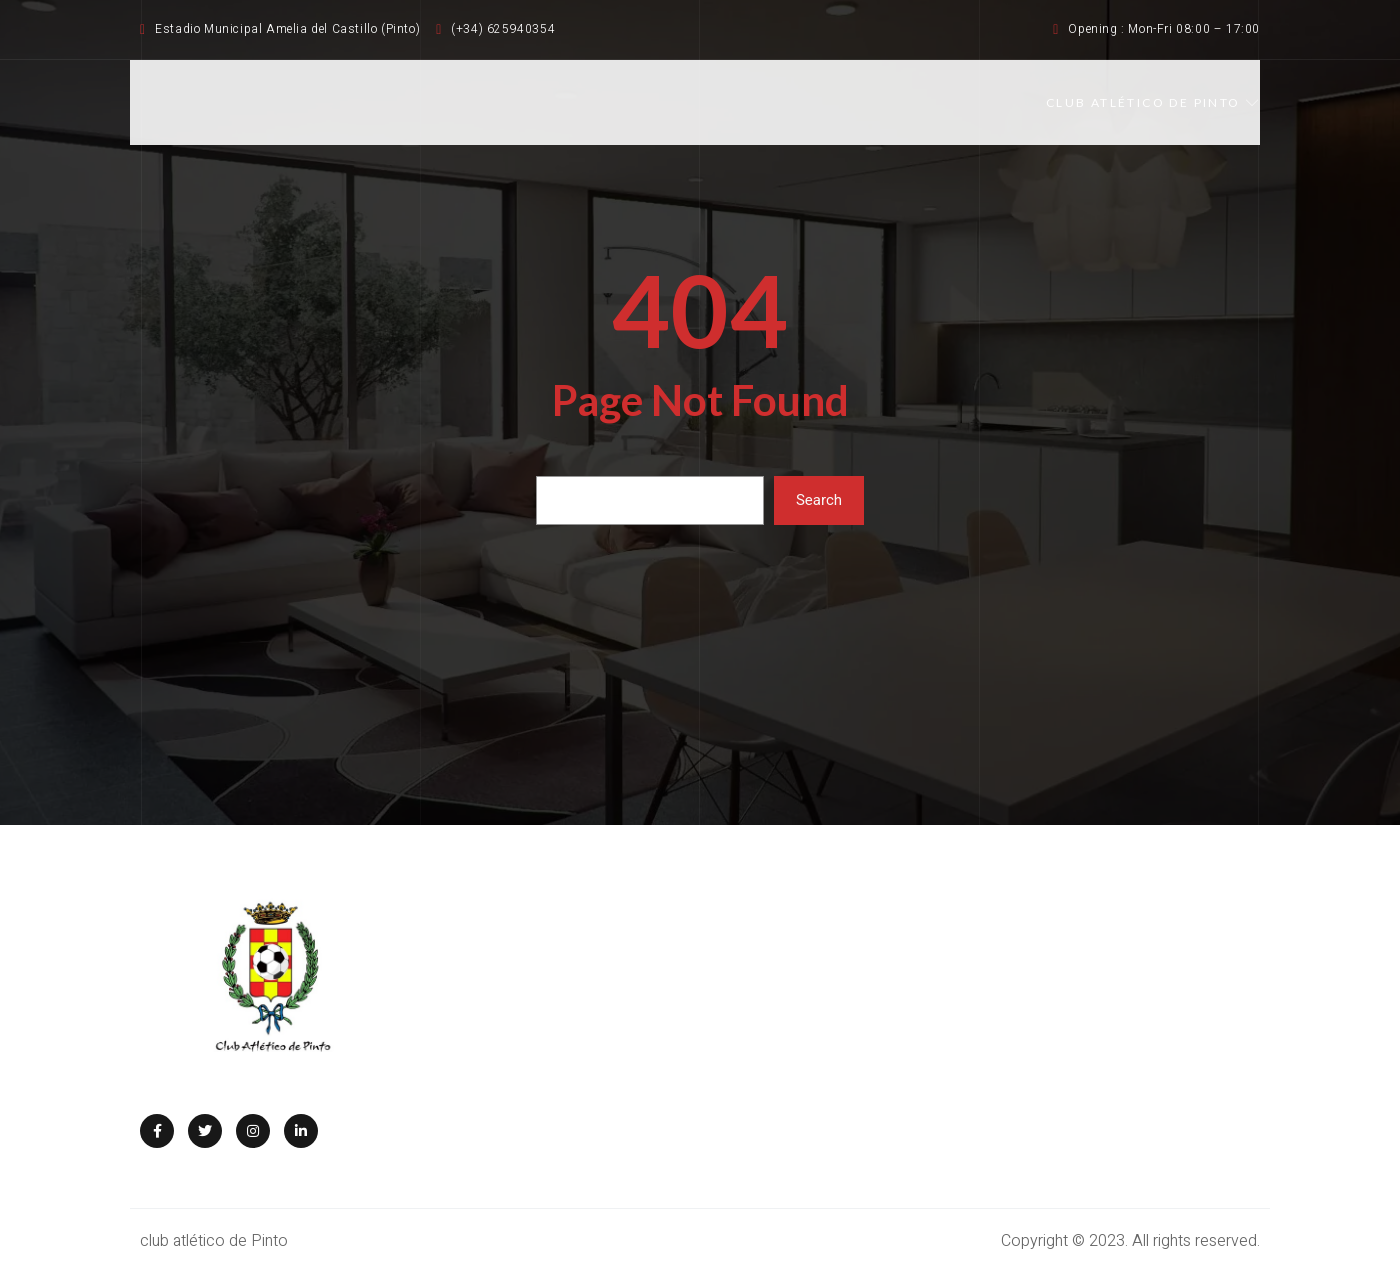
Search (819, 500)
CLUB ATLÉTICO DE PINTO (1153, 102)
